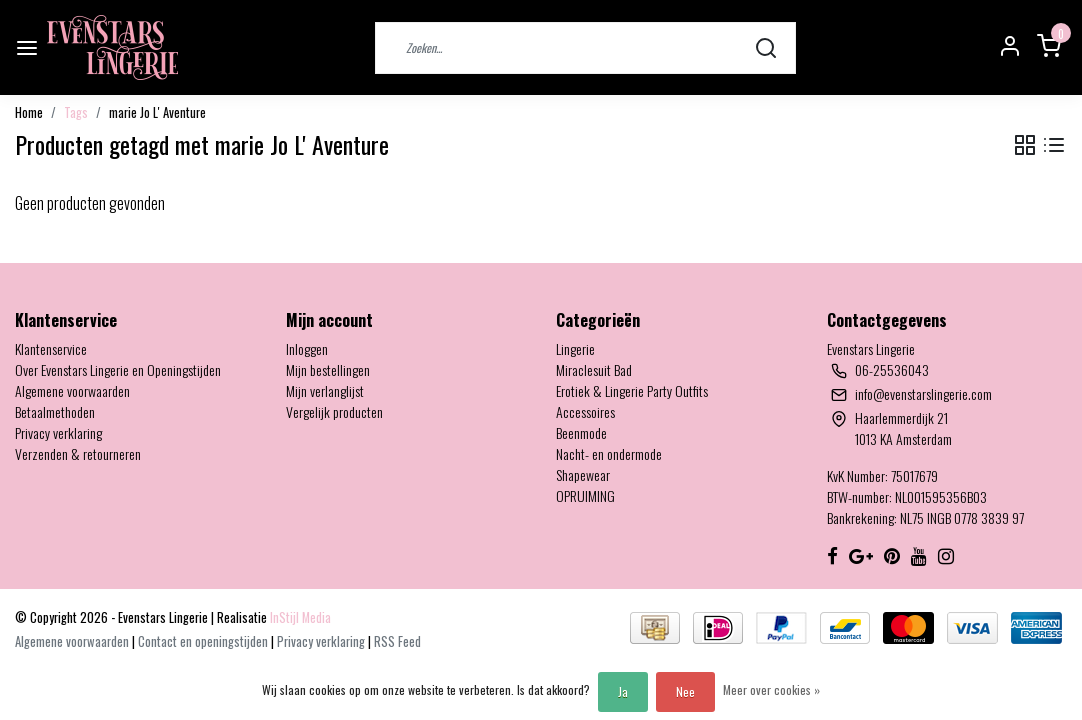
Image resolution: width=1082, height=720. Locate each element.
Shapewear (583, 474)
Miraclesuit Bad (594, 369)
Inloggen (307, 348)
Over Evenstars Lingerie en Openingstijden (118, 369)
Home (29, 112)
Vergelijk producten (334, 411)
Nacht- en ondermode (609, 453)
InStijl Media (299, 617)
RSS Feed (397, 641)
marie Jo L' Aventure (157, 112)
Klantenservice (51, 348)
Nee (685, 691)
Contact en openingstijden (204, 641)
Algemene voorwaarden (72, 390)
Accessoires (585, 411)
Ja (623, 691)
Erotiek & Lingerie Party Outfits (632, 390)
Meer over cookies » (771, 689)
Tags (76, 112)
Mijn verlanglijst (325, 390)
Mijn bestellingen (328, 369)
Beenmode (581, 432)
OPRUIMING (585, 495)
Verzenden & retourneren (78, 453)
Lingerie (575, 348)
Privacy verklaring (58, 432)
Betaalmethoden (55, 411)
